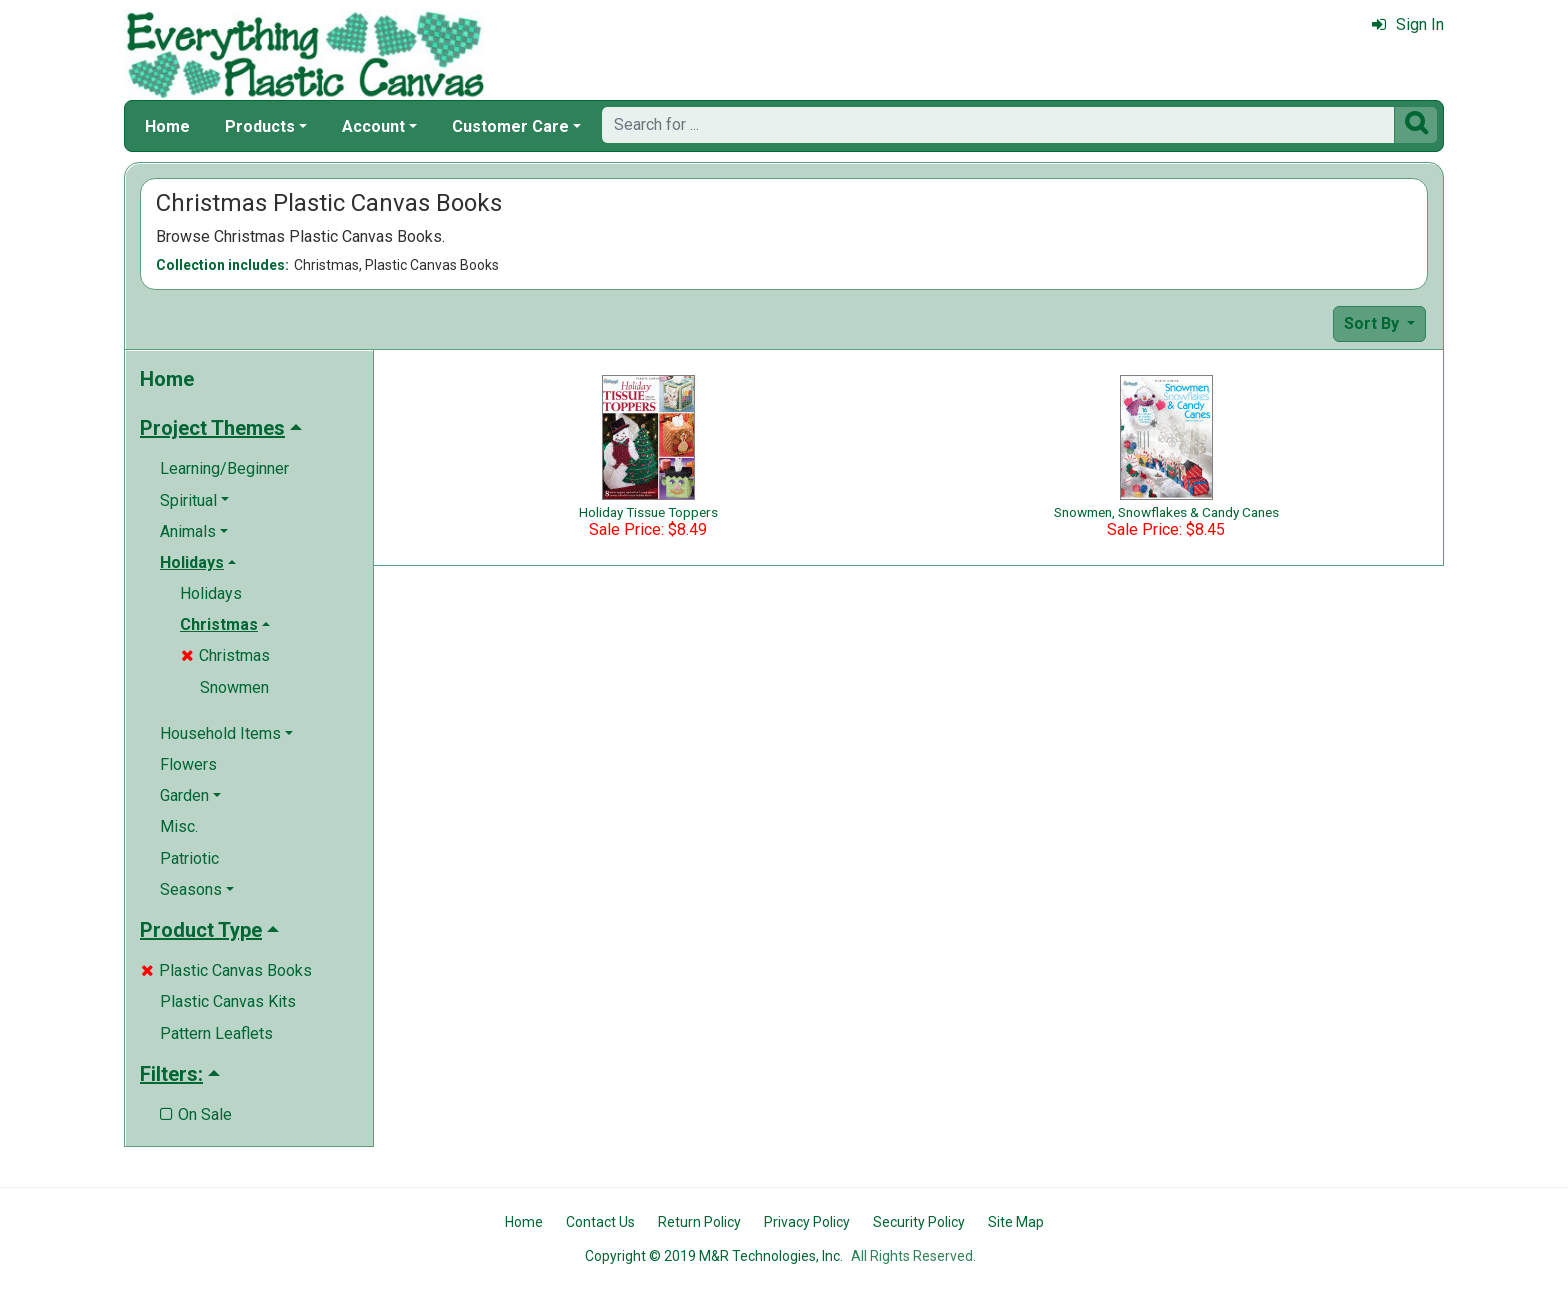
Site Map (1016, 1222)
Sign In (1408, 24)
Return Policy (699, 1222)
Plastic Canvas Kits (228, 1001)
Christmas (225, 655)
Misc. (179, 826)
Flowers (188, 764)
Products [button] (260, 126)
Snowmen (234, 687)
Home (167, 126)
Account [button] (373, 126)
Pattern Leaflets (216, 1033)
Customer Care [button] (510, 126)
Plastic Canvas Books (226, 970)
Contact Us (600, 1222)
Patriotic (189, 858)
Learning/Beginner (224, 468)
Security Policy (919, 1222)
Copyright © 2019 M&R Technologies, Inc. (714, 1256)
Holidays (211, 593)
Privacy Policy (807, 1222)
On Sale (196, 1114)
